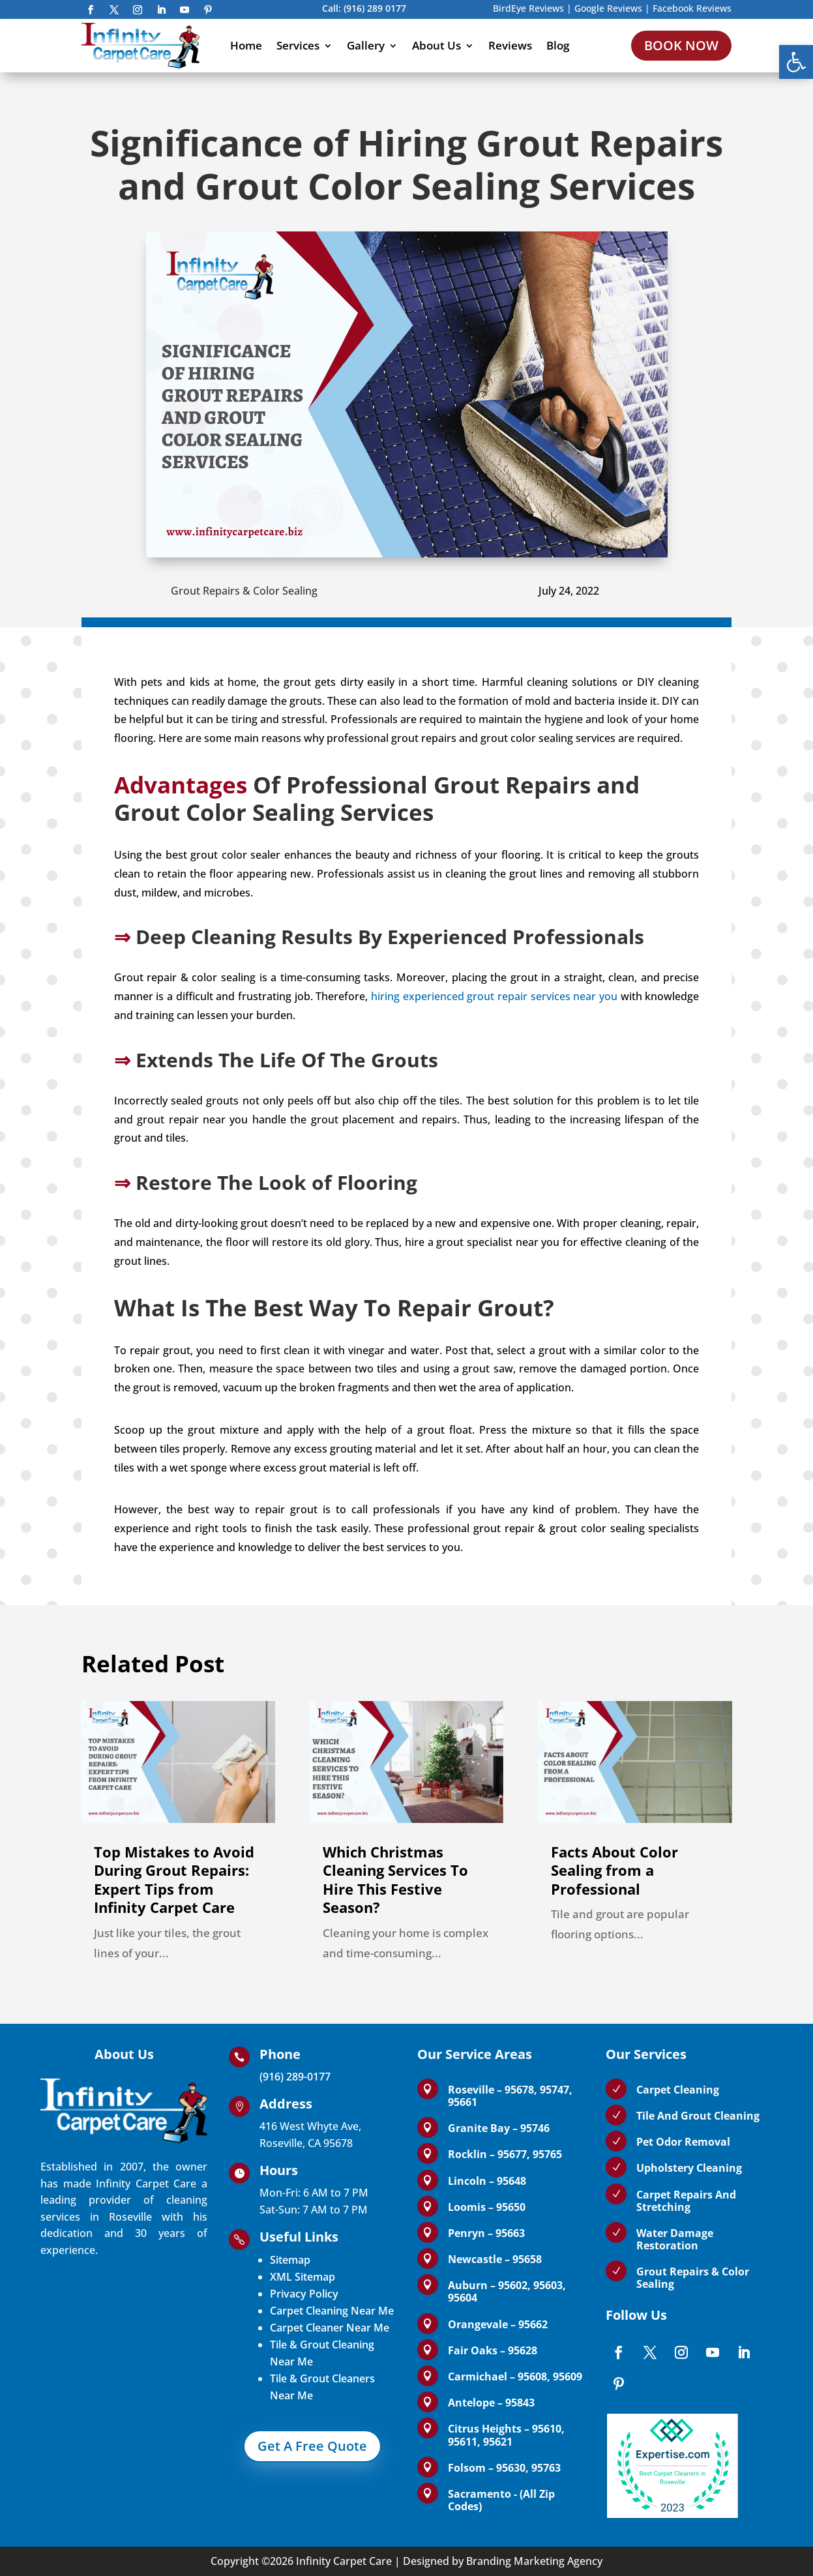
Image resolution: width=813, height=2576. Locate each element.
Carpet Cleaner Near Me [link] (329, 2327)
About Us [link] (436, 45)
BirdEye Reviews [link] (528, 8)
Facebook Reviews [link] (692, 8)
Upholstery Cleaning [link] (689, 2168)
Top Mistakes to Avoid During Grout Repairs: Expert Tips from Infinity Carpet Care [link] (174, 1879)
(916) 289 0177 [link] (375, 8)
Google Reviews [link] (608, 8)
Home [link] (246, 45)
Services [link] (297, 45)
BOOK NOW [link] (681, 45)
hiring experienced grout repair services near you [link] (494, 996)
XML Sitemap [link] (302, 2277)
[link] (796, 62)
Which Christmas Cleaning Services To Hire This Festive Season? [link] (395, 1879)
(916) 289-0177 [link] (295, 2076)
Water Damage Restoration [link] (674, 2239)
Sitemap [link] (290, 2260)
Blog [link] (557, 45)
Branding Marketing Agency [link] (534, 2561)
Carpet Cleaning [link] (677, 2089)
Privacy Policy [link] (304, 2294)
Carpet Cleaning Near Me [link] (332, 2310)
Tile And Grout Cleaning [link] (698, 2116)
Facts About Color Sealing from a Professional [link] (614, 1870)
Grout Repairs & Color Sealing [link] (244, 591)
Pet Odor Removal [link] (683, 2142)
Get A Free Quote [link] (312, 2446)
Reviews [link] (510, 45)
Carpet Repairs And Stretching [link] (686, 2200)
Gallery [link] (366, 45)
